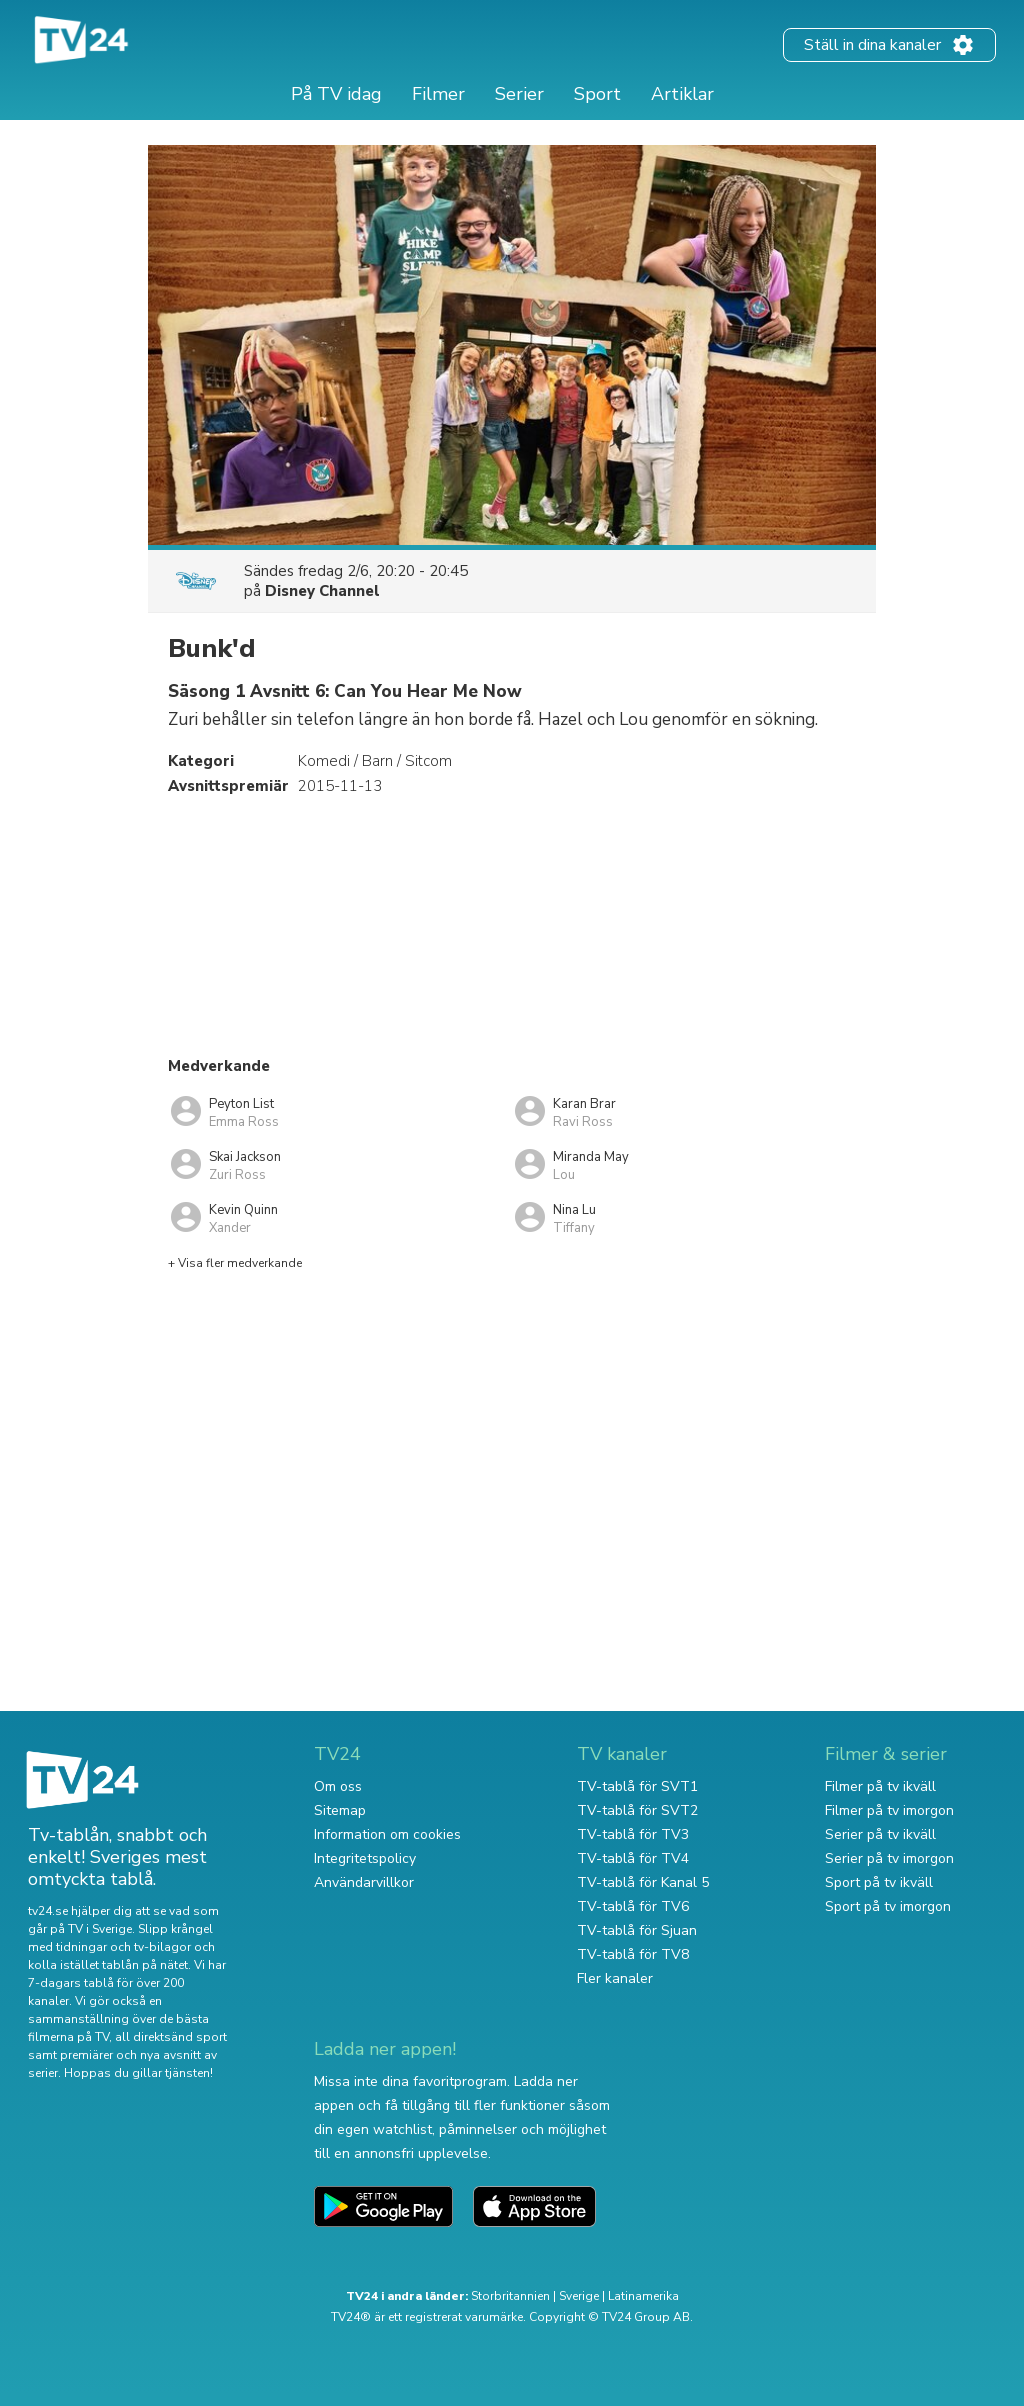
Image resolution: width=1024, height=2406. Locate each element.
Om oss (338, 1786)
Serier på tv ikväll (880, 1834)
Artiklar (682, 94)
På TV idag (336, 94)
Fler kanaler (615, 1978)
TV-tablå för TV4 (633, 1858)
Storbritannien (510, 2296)
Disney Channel (322, 591)
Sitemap (340, 1810)
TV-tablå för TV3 (633, 1834)
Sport (597, 94)
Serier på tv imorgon (889, 1858)
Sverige (579, 2296)
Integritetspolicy (365, 1858)
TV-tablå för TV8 (633, 1954)
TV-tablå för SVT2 (637, 1810)
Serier (519, 94)
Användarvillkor (364, 1882)
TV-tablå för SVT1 (637, 1786)
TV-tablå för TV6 (633, 1906)
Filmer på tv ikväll (880, 1786)
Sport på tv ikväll (879, 1882)
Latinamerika (643, 2296)
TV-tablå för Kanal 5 (643, 1882)
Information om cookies (387, 1834)
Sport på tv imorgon (888, 1906)
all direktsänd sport (171, 2037)
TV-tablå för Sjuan (637, 1930)
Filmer (438, 94)
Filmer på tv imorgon (889, 1810)
